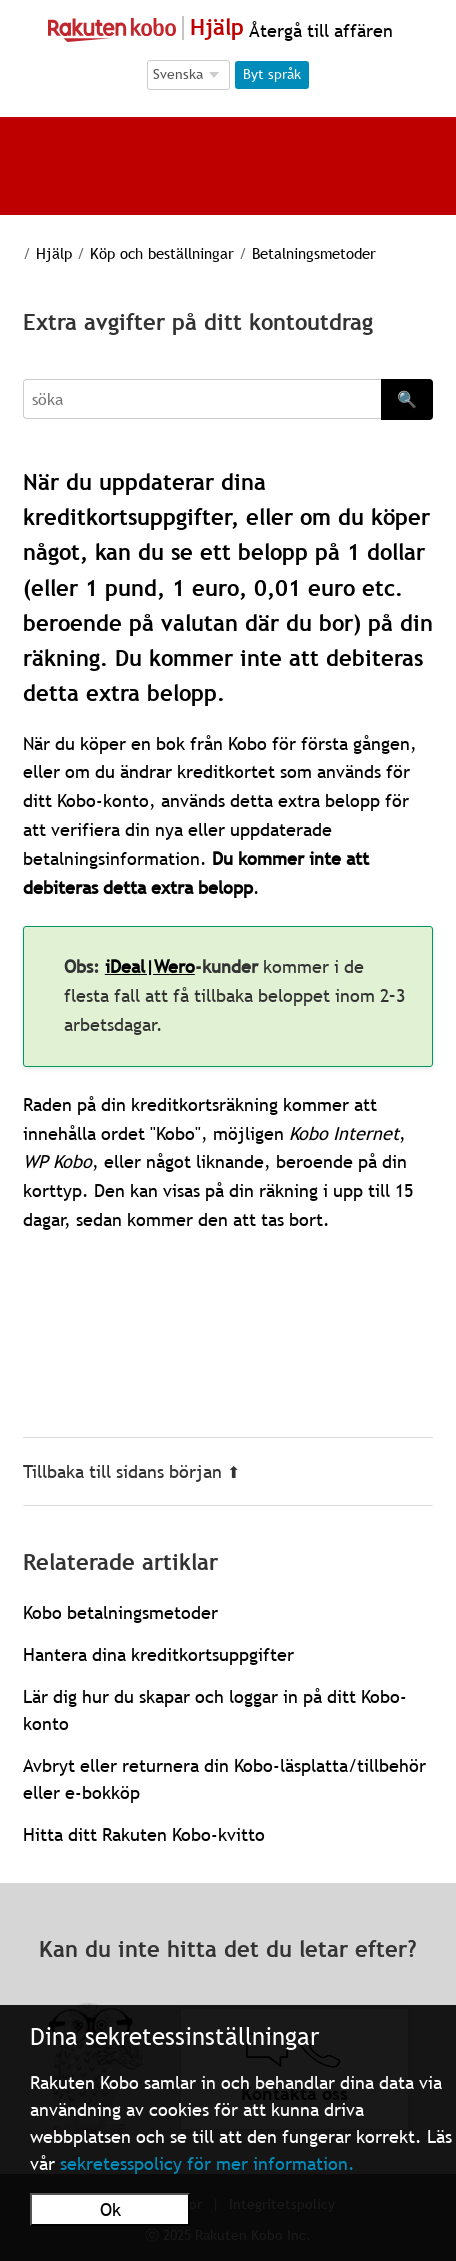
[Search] (202, 399)
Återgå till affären (318, 30)
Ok (110, 2209)
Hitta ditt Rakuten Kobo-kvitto (144, 1834)
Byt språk (272, 74)
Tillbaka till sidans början (131, 1471)
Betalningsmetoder (314, 253)
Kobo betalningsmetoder (120, 1612)
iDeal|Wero (150, 966)
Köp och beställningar (162, 253)
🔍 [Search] (407, 399)
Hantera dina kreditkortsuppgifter (158, 1654)
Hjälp (54, 253)
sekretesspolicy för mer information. (207, 2163)
